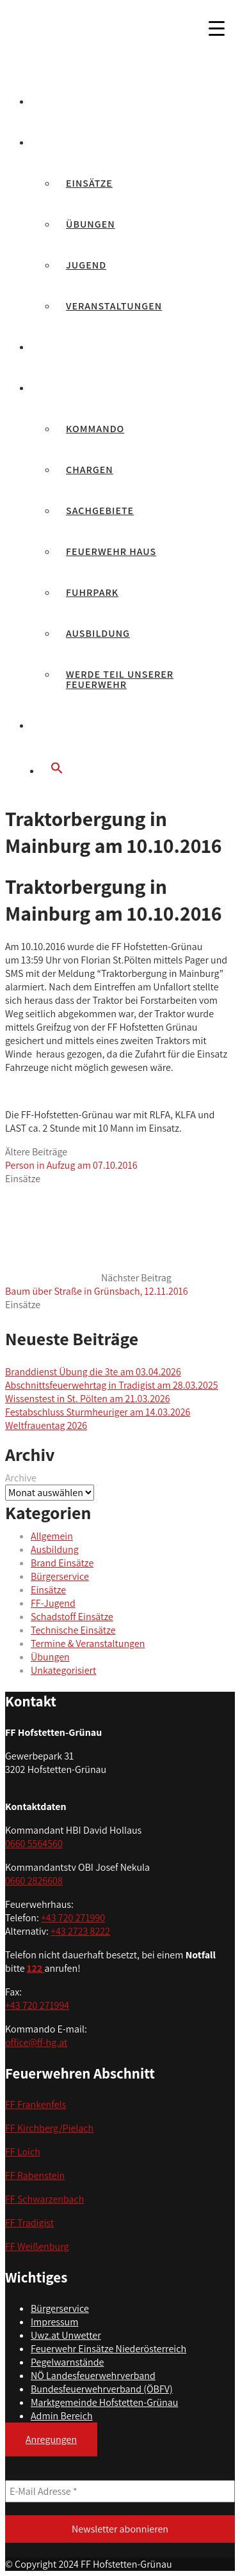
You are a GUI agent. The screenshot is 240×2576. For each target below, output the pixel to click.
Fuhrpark (92, 592)
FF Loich (22, 2151)
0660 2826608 (34, 1880)
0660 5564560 (34, 1843)
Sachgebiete (100, 510)
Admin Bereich (62, 2416)
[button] (133, 769)
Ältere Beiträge (71, 1158)
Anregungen (51, 2439)
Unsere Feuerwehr (91, 387)
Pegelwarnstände (67, 2362)
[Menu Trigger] (216, 27)
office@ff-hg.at (36, 2042)
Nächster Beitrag (96, 1284)
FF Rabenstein (35, 2175)
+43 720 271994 (37, 2005)
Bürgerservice (81, 725)
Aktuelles (68, 101)
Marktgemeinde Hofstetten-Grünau (104, 2402)
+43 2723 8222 (80, 1931)
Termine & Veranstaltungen (88, 1643)
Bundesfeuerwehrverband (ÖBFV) (102, 2389)
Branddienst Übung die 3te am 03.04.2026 (93, 1371)
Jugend (86, 265)
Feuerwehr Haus (111, 551)
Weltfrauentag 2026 (46, 1425)
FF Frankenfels (35, 2104)
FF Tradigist (29, 2222)
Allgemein (52, 1536)
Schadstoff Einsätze (72, 1616)
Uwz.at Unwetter (66, 2335)
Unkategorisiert (63, 1670)
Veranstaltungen (114, 306)
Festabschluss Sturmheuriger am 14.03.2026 (97, 1412)
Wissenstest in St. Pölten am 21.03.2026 (87, 1398)
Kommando (95, 428)
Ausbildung (98, 633)
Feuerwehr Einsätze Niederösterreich (108, 2348)
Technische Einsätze (73, 1630)
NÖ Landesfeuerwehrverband (93, 2375)
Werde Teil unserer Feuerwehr (119, 679)
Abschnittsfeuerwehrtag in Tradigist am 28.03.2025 (111, 1385)
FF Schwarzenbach (44, 2199)
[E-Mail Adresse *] (120, 2491)
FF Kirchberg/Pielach (49, 2128)
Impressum (54, 2322)
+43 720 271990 (73, 1917)
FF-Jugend (53, 1603)
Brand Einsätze (62, 1563)
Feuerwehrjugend (90, 347)
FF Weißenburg (37, 2246)
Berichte (65, 142)
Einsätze (89, 183)
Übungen (90, 224)
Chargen (89, 469)
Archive (20, 1478)
